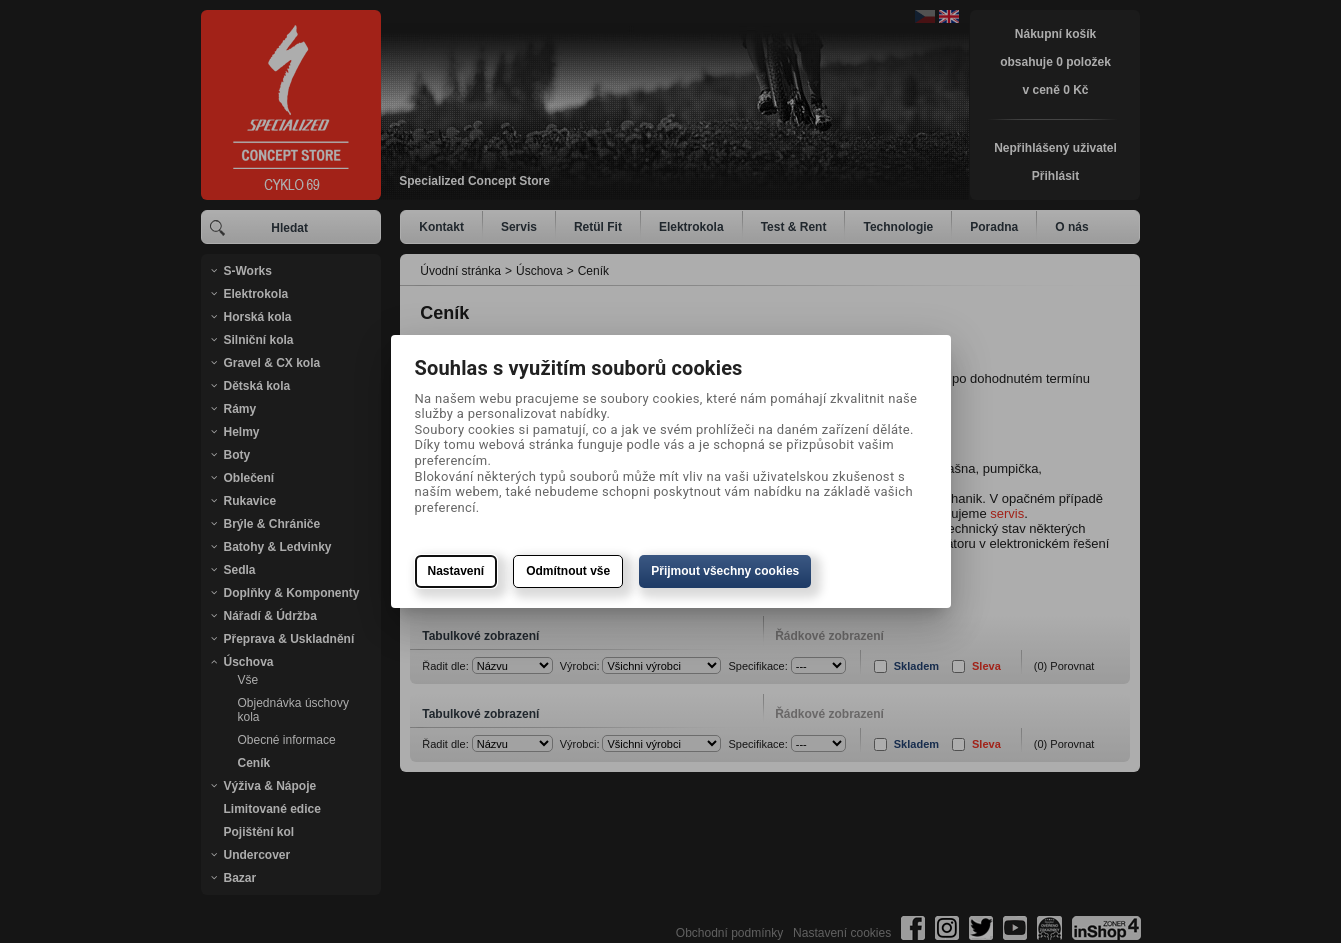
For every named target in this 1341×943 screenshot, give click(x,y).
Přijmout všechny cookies (725, 571)
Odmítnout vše (568, 571)
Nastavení (456, 571)
